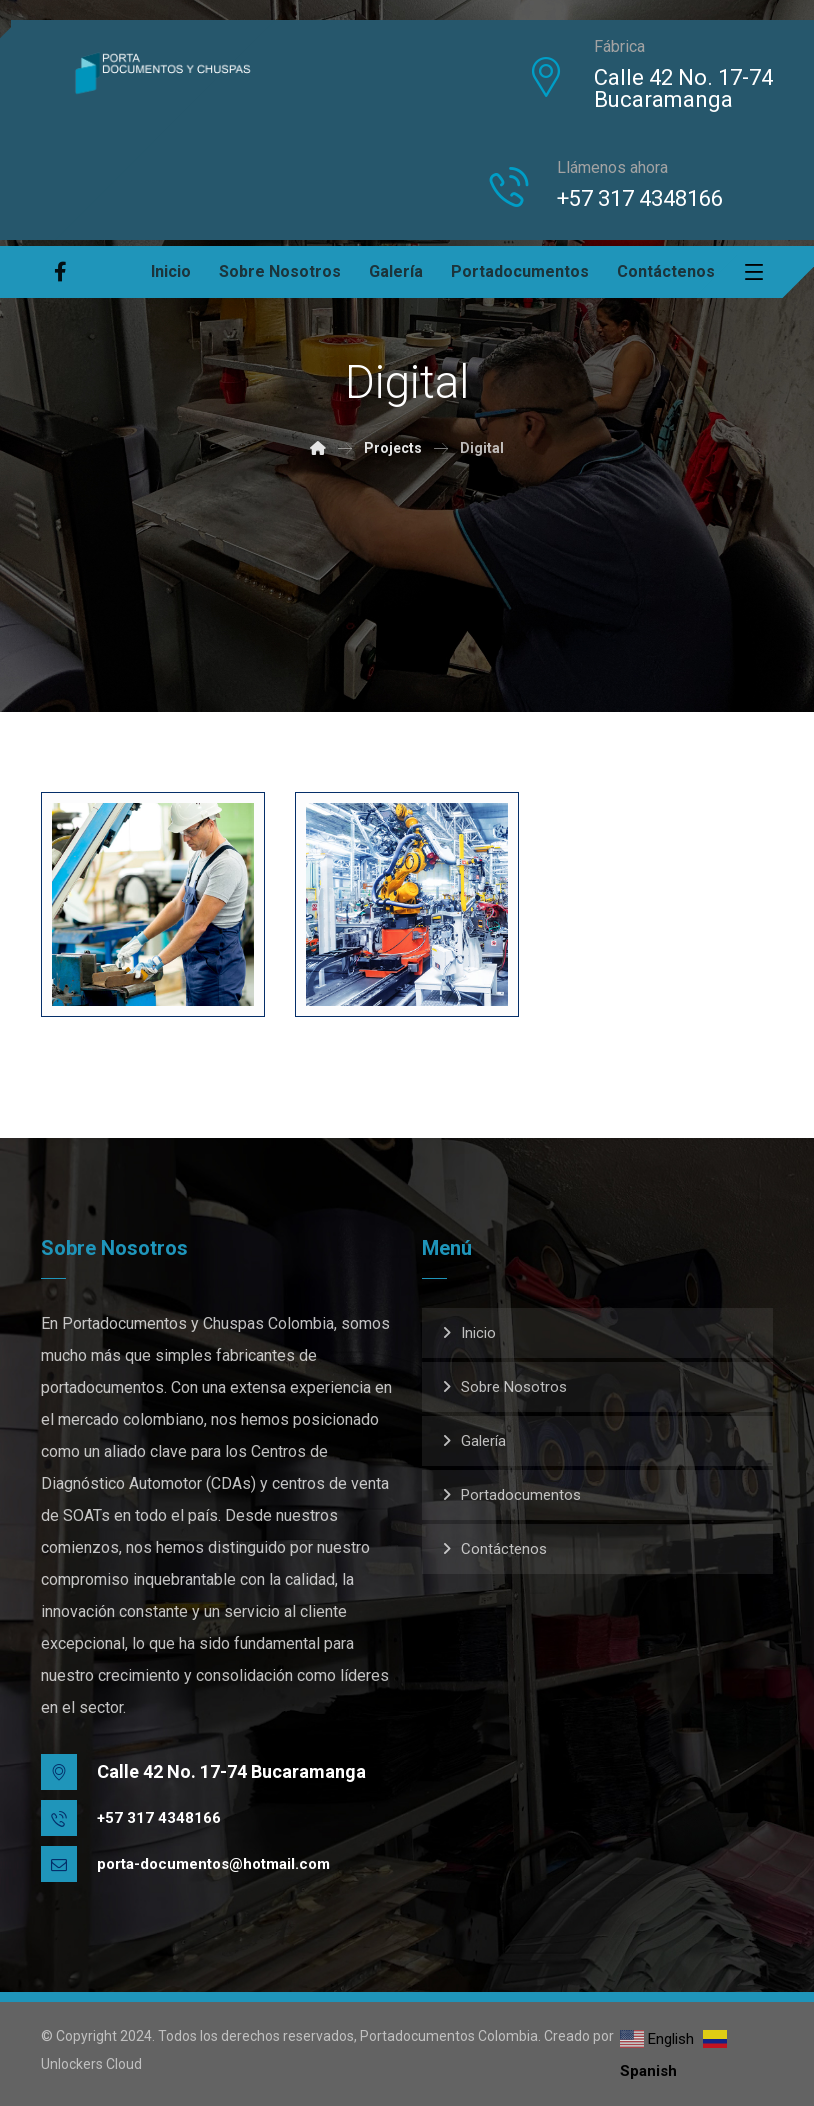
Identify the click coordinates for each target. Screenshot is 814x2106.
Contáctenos (504, 1549)
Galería (483, 1441)
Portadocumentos (521, 1495)
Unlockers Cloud (91, 2064)
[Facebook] (61, 272)
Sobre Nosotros (514, 1387)
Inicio (478, 1333)
